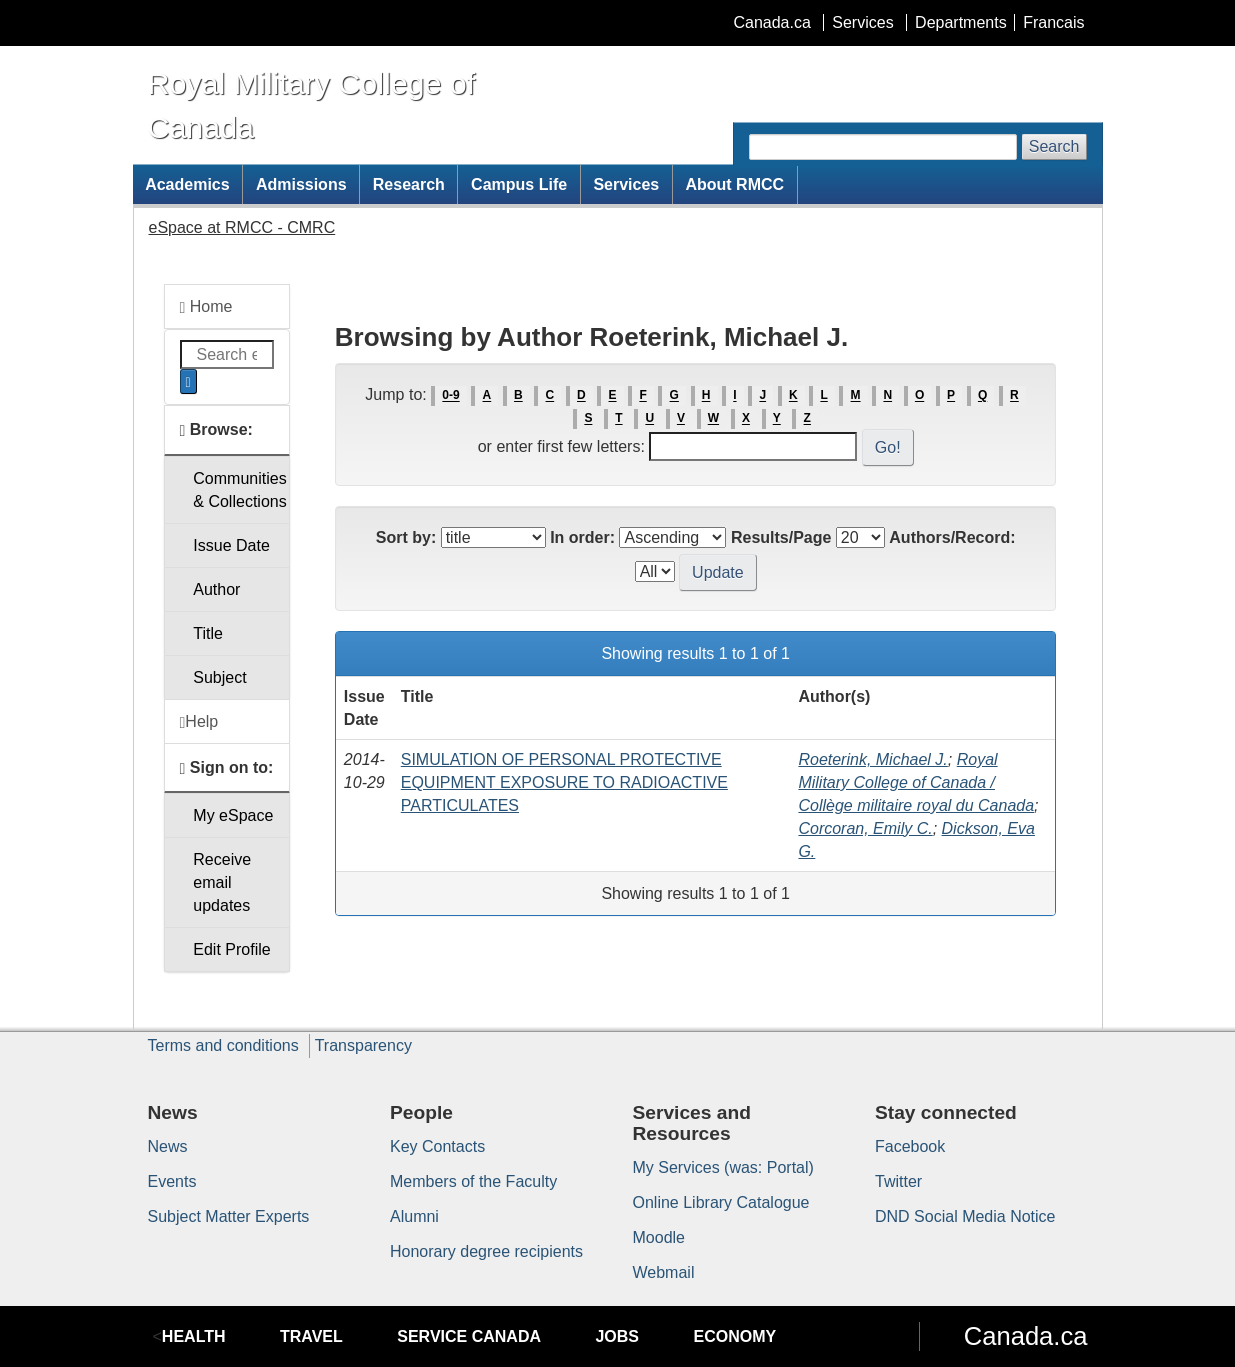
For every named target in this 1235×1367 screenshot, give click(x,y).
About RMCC (734, 184)
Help (199, 722)
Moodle (659, 1237)
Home (206, 307)
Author (216, 589)
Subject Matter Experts (229, 1216)
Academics (187, 184)
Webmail (664, 1272)
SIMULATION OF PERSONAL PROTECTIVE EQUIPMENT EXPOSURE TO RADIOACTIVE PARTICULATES (564, 782)
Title (208, 633)
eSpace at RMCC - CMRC (242, 227)
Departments (961, 22)
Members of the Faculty (473, 1181)
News (168, 1146)
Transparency (363, 1045)
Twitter (898, 1181)
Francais (1053, 22)
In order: (582, 537)
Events (172, 1181)
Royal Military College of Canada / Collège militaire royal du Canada (916, 782)
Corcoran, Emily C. (865, 828)
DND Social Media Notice (965, 1216)
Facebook (910, 1146)
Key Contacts (437, 1146)
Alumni (414, 1216)
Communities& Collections (239, 490)
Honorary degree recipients (486, 1251)
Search (1054, 146)
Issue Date (231, 545)
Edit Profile (231, 949)
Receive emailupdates (222, 882)
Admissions (301, 184)
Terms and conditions (223, 1045)
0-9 (450, 396)
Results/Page (781, 537)
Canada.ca (771, 22)
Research (409, 184)
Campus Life (519, 184)
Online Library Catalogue (721, 1202)
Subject (219, 677)
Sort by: (406, 537)
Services (862, 22)
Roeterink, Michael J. (872, 759)
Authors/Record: (952, 537)
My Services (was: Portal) (723, 1167)
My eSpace (233, 815)
